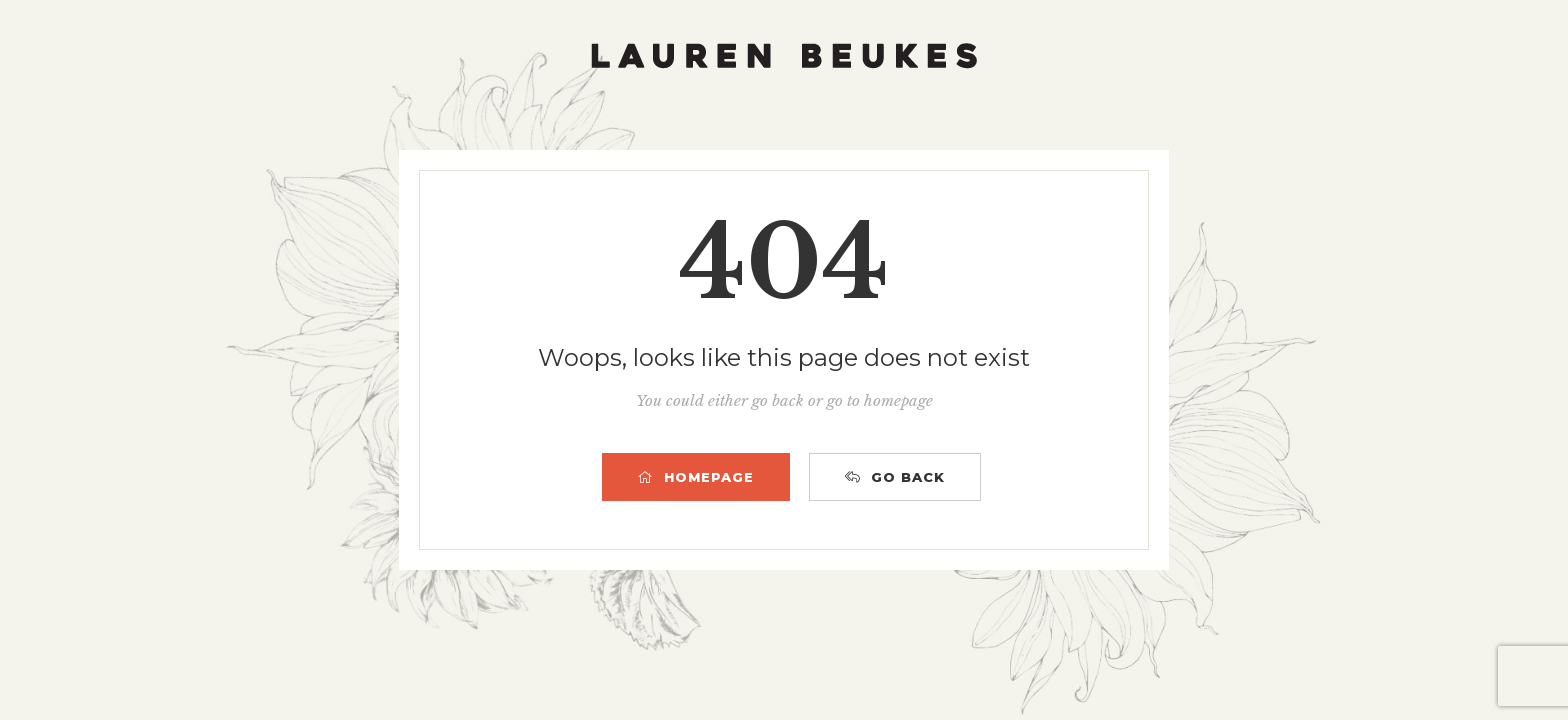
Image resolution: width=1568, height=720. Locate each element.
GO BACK (895, 477)
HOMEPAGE (696, 477)
